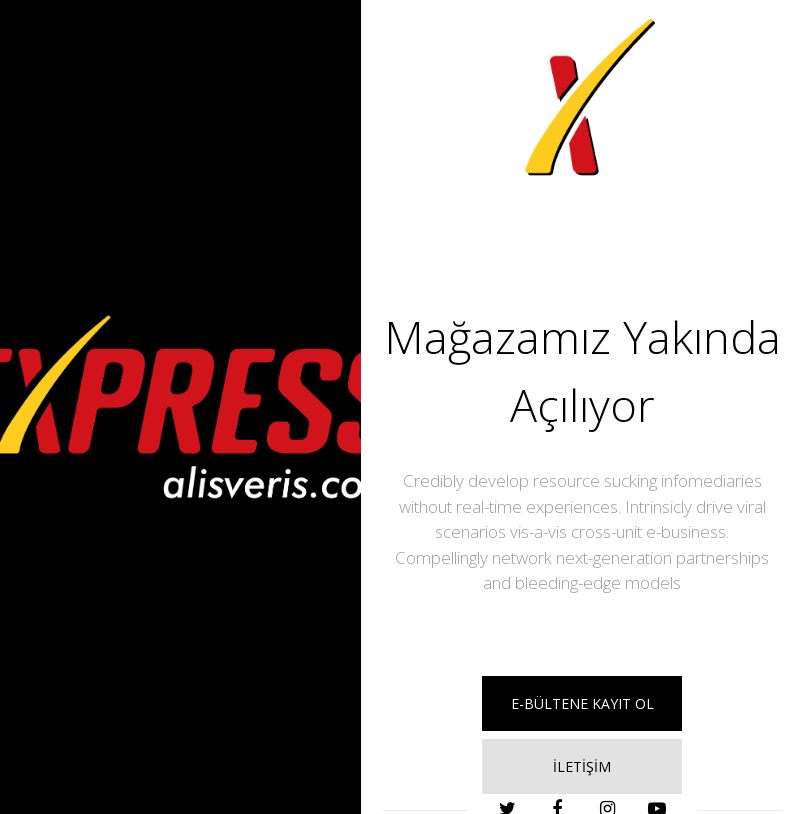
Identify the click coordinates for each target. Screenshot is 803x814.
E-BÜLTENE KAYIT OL (582, 703)
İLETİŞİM (582, 766)
